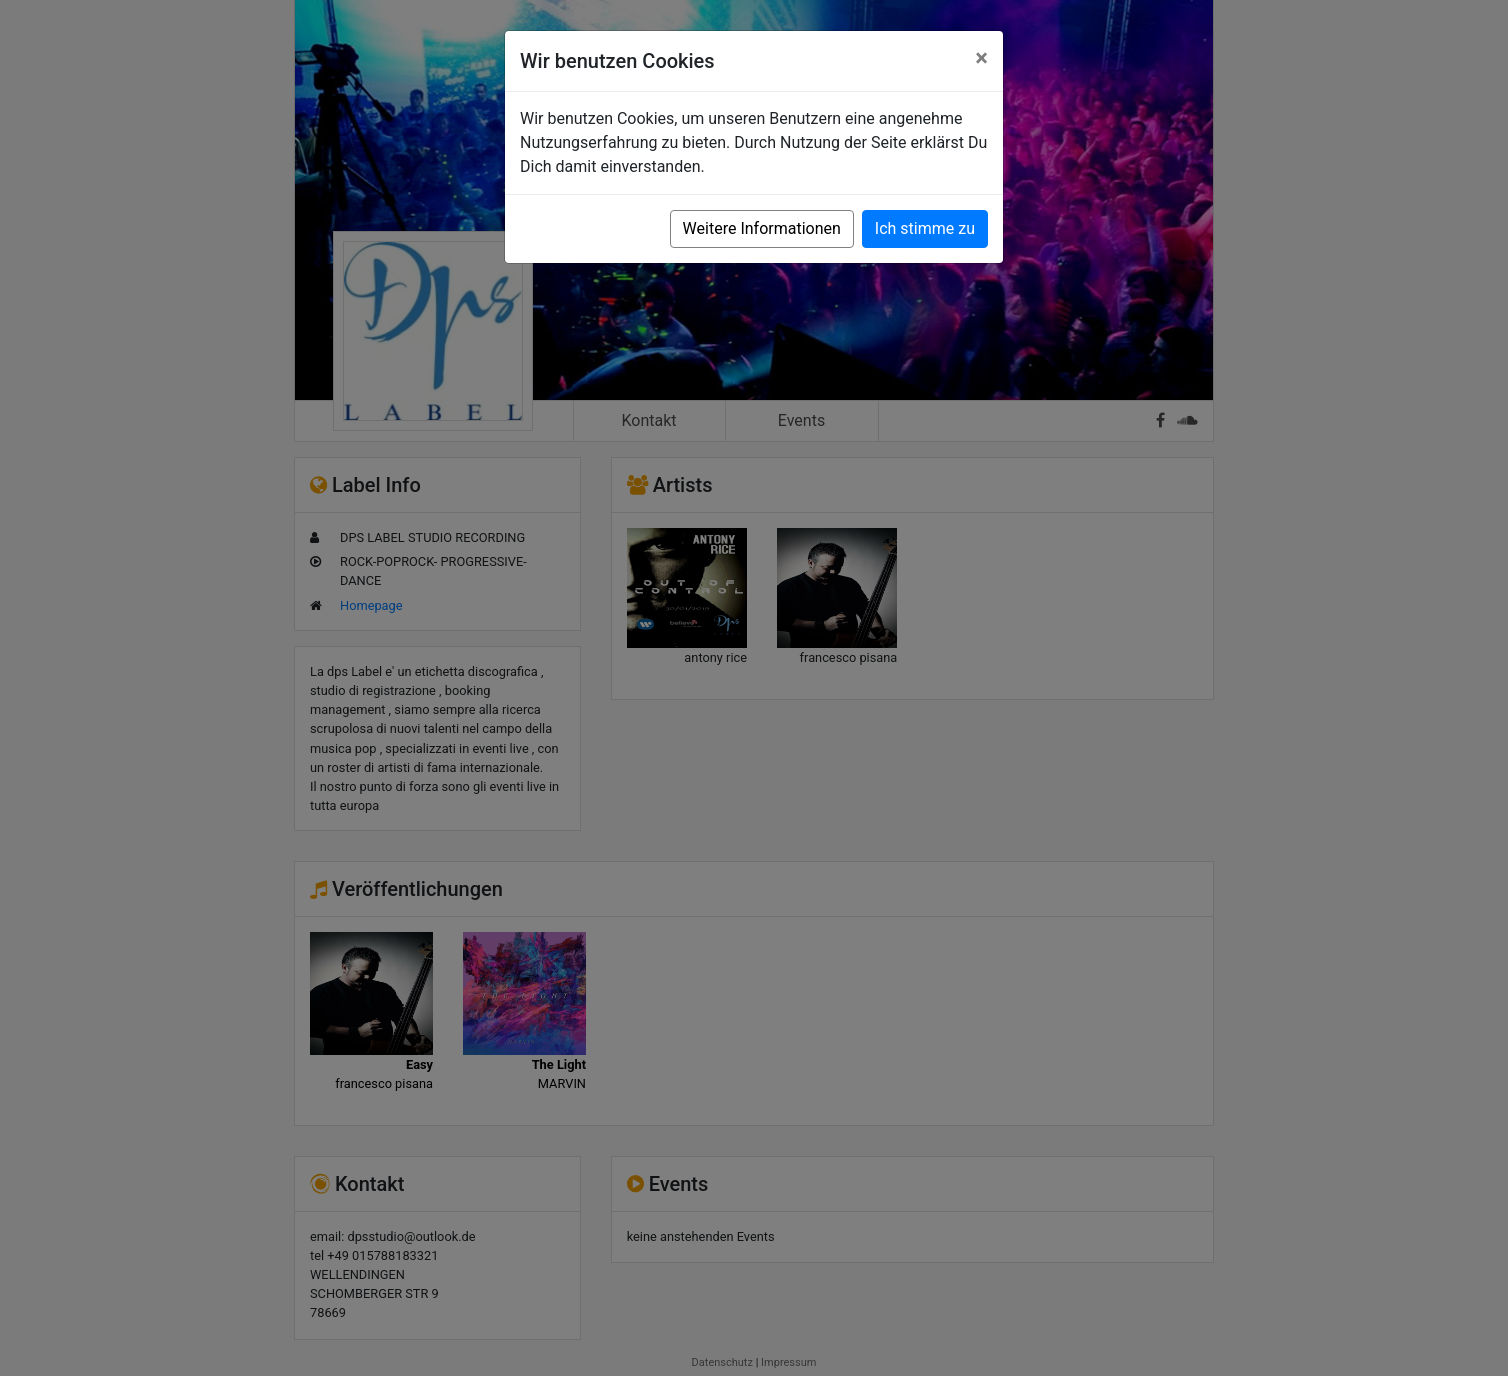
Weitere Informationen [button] (762, 228)
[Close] (981, 58)
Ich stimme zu (925, 228)
